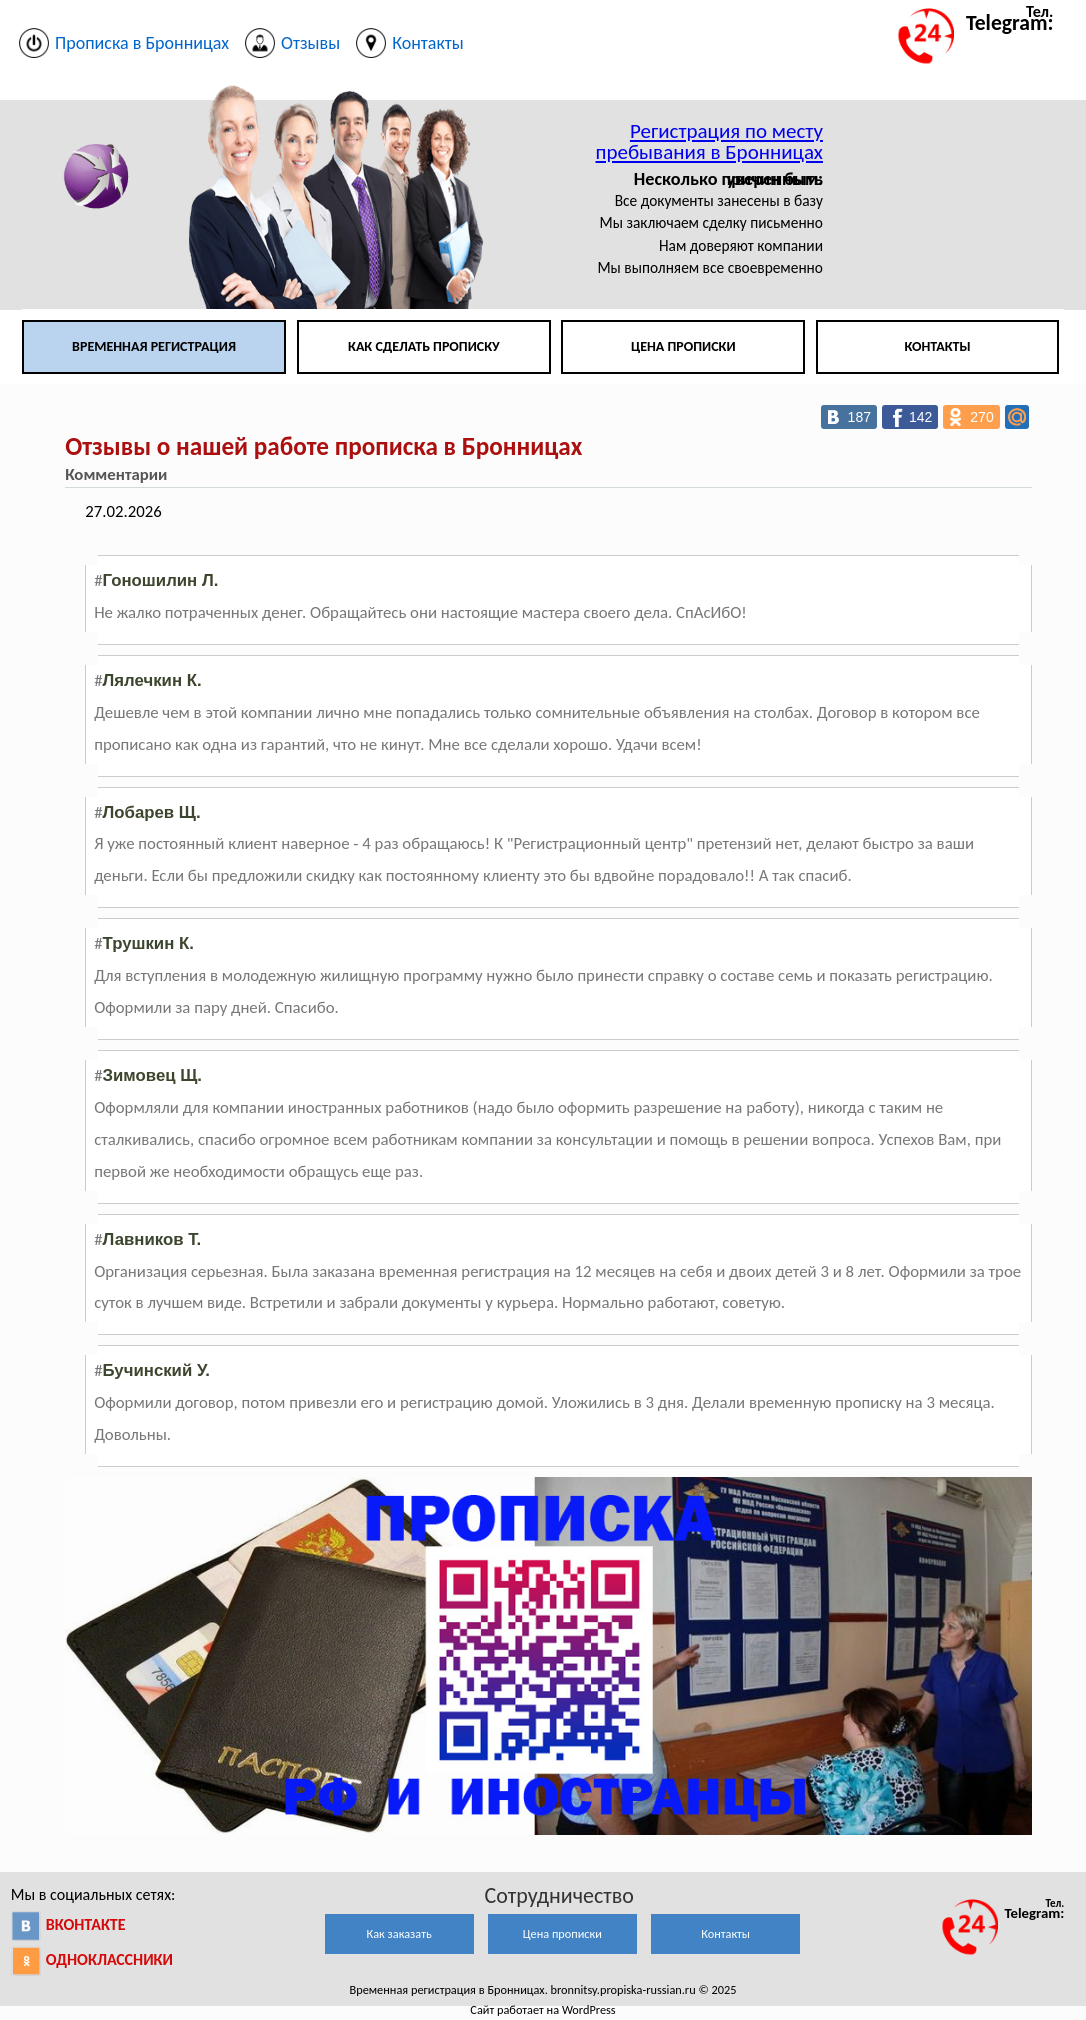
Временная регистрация (154, 346)
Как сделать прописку (424, 346)
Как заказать (399, 1933)
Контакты (937, 346)
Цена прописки (683, 346)
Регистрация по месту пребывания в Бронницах (709, 141)
